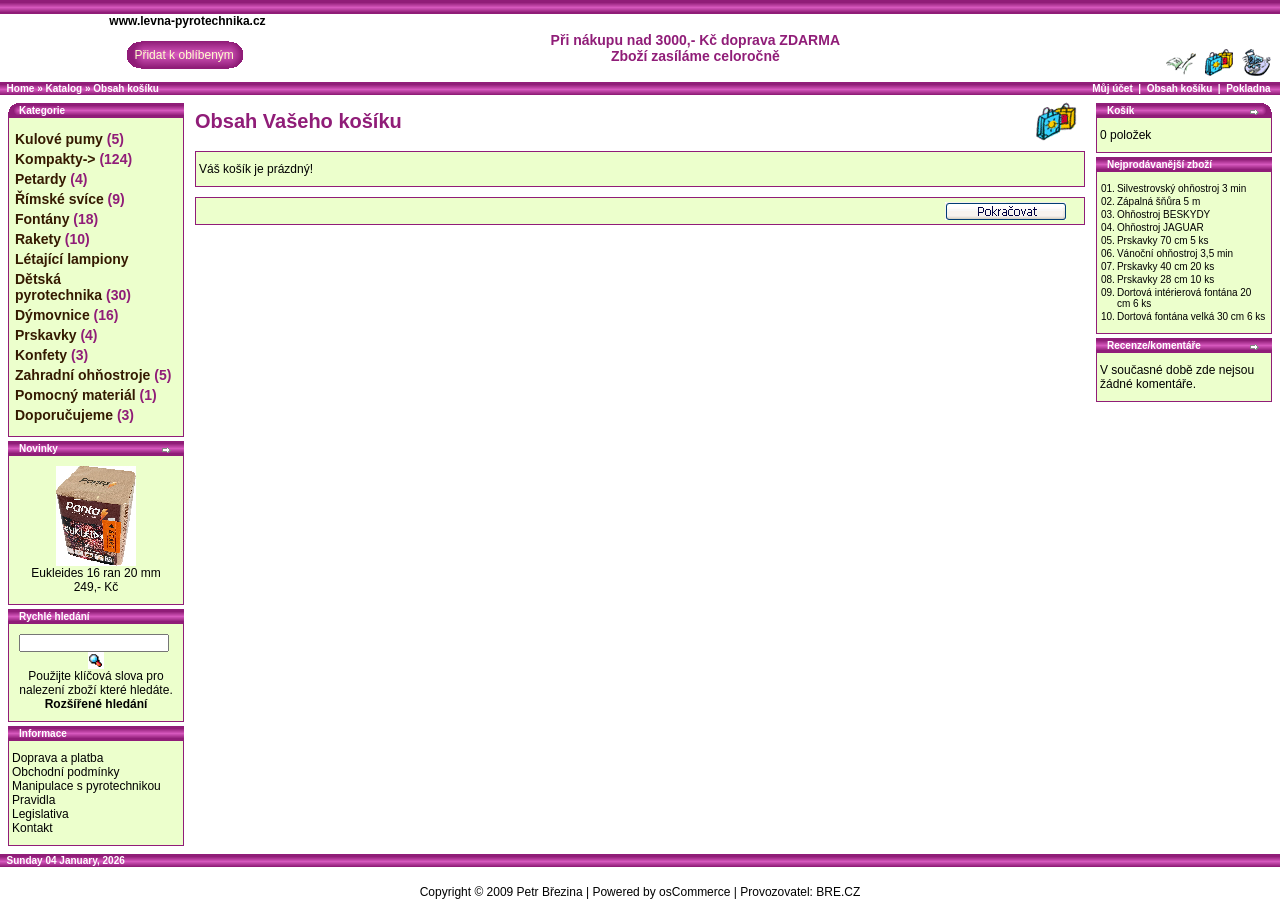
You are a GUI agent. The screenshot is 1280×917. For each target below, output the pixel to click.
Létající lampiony (72, 259)
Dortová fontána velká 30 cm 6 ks (1191, 316)
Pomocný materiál (75, 395)
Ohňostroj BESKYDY (1163, 214)
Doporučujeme (64, 415)
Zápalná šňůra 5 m (1158, 201)
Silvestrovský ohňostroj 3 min (1182, 188)
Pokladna (1248, 88)
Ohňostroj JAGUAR (1160, 227)
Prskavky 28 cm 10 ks (1165, 279)
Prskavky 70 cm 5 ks (1163, 240)
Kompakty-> (55, 159)
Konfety (41, 355)
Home (21, 88)
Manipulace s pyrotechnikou (86, 786)
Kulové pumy (59, 139)
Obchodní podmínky (65, 772)
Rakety (38, 239)
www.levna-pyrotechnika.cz (187, 21)
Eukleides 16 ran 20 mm (95, 573)
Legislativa (40, 814)
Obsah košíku (126, 88)
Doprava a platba (57, 758)
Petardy (40, 179)
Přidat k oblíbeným (183, 55)
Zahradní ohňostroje (82, 375)
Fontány (42, 219)
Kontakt (32, 828)
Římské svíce (59, 199)
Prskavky (46, 335)
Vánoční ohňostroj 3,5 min (1175, 253)
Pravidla (33, 800)
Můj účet (1112, 88)
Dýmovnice (52, 315)
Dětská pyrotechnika (58, 287)
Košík (1120, 110)
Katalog (63, 88)
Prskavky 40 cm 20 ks (1165, 266)
